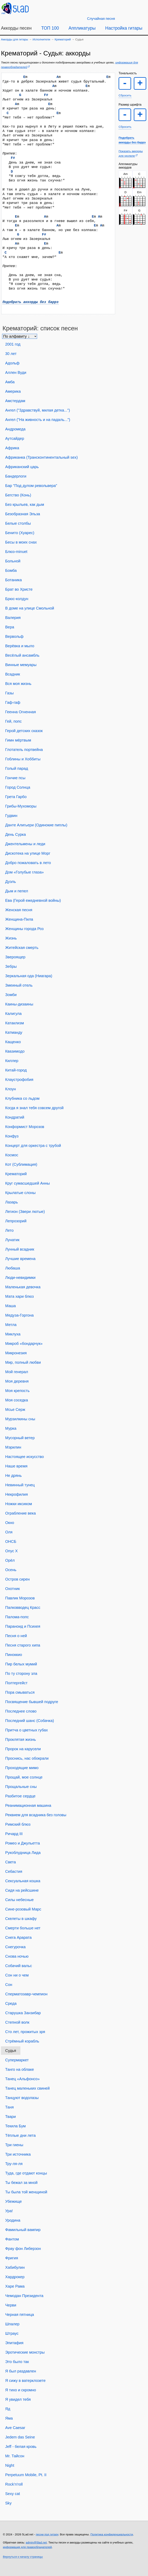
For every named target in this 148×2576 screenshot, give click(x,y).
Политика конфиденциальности (111, 2534)
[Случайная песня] (101, 18)
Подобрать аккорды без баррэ (30, 302)
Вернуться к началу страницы (23, 2556)
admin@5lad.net (36, 2542)
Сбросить (125, 95)
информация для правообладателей (27, 2547)
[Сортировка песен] (19, 336)
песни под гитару (47, 2534)
